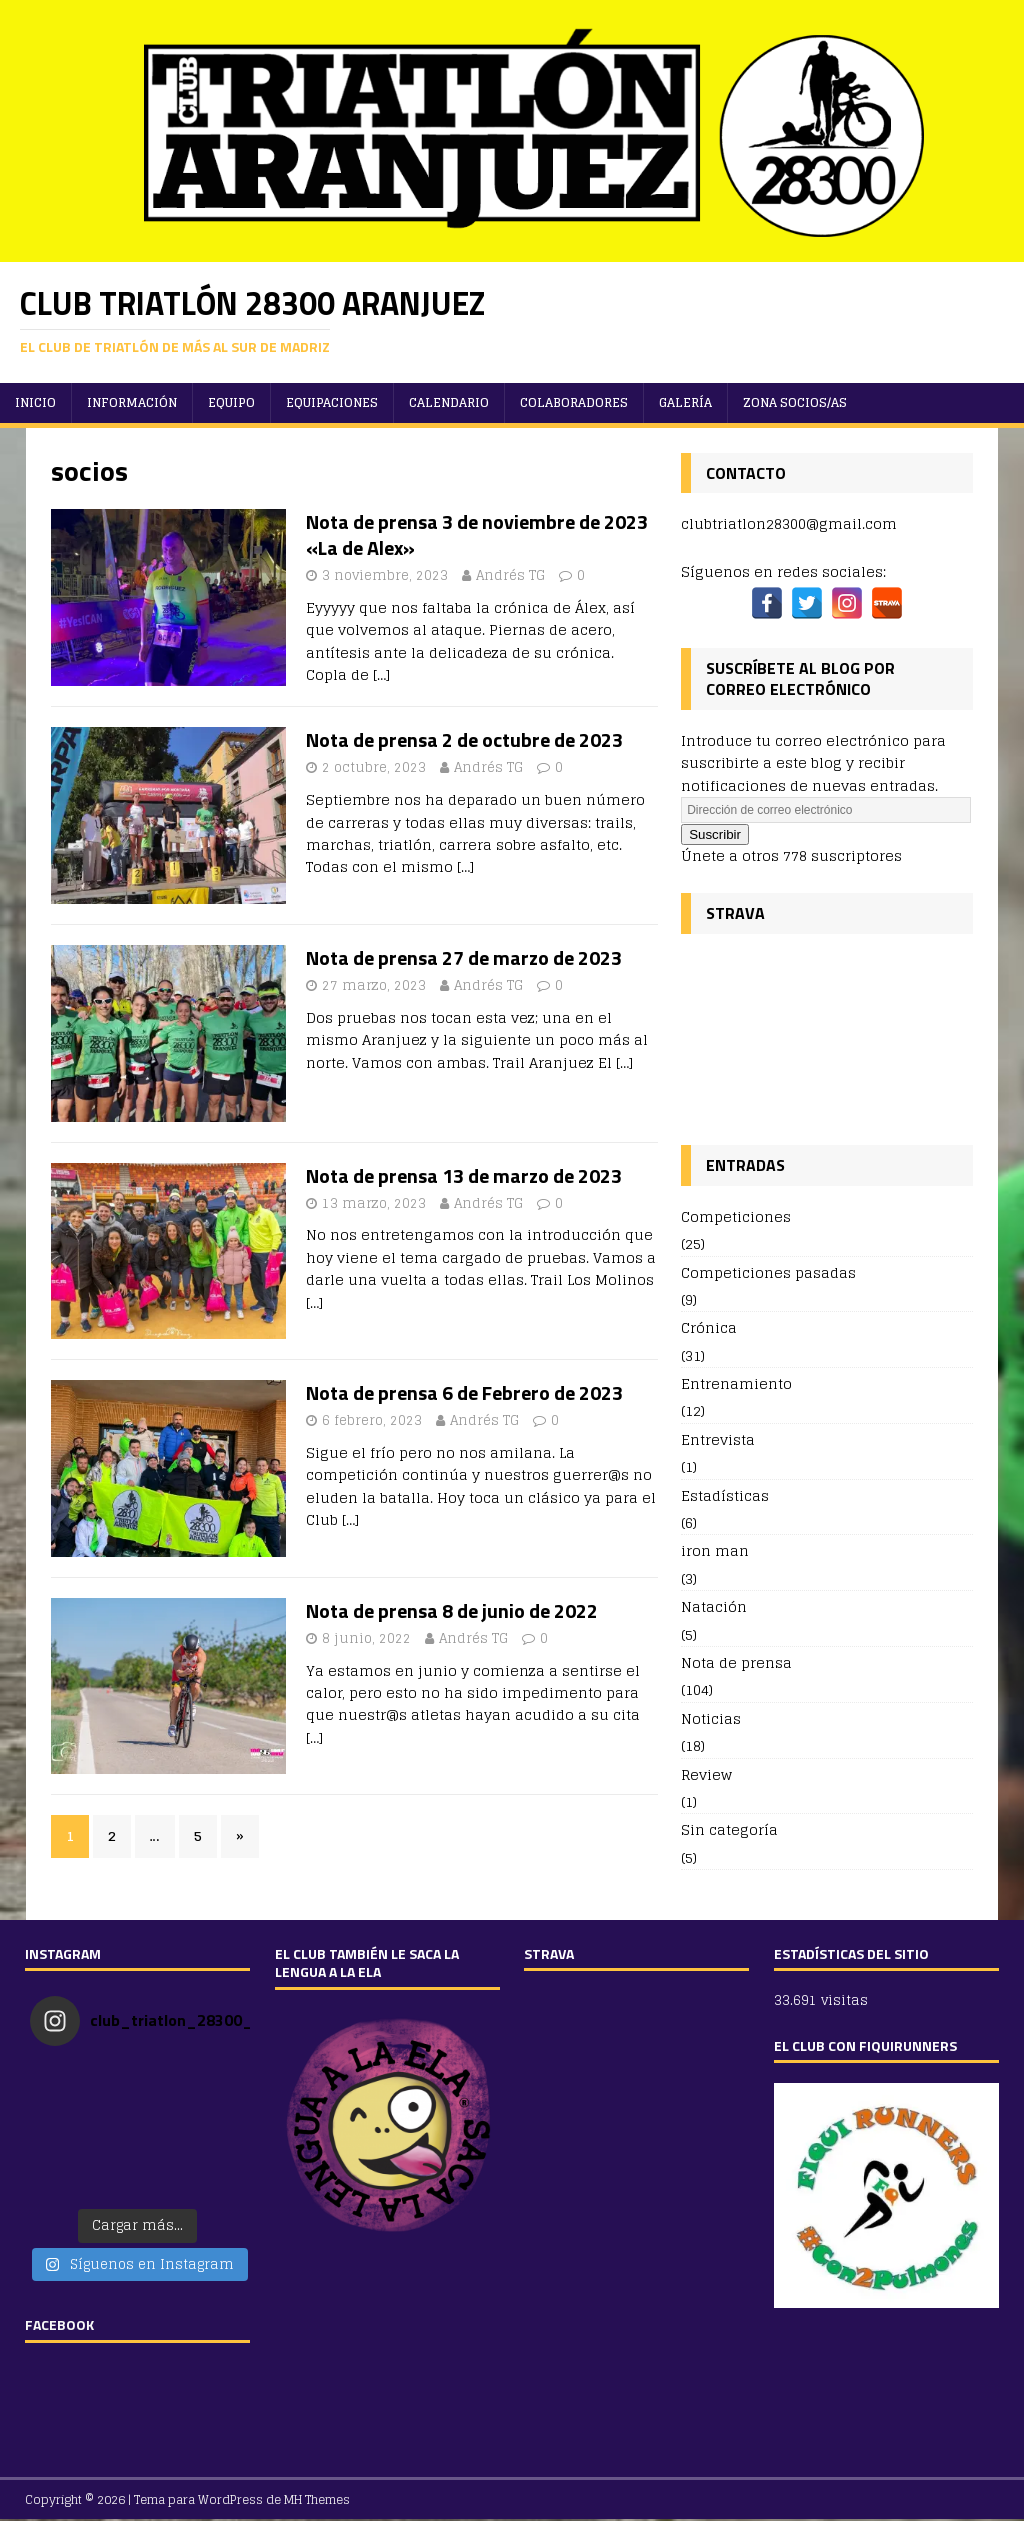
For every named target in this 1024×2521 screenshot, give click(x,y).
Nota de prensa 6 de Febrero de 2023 (464, 1392)
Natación (714, 1606)
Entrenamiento (736, 1383)
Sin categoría (729, 1829)
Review (706, 1774)
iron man (715, 1550)
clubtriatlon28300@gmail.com (789, 523)
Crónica (709, 1327)
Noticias (711, 1718)
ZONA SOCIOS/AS (795, 402)
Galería (685, 402)
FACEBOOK (59, 2324)
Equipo (231, 402)
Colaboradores (574, 402)
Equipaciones (332, 402)
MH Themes (317, 2499)
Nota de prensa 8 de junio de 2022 (452, 1610)
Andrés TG (510, 575)
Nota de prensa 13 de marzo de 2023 (464, 1175)
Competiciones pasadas (768, 1272)
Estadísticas (725, 1495)
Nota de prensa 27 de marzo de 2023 (464, 957)
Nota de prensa (736, 1662)
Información (132, 402)
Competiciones (736, 1217)
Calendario (449, 402)
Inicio (35, 402)
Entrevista (718, 1439)
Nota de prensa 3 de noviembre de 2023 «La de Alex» (477, 534)
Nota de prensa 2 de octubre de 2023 (464, 739)
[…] (381, 674)
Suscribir (715, 834)
